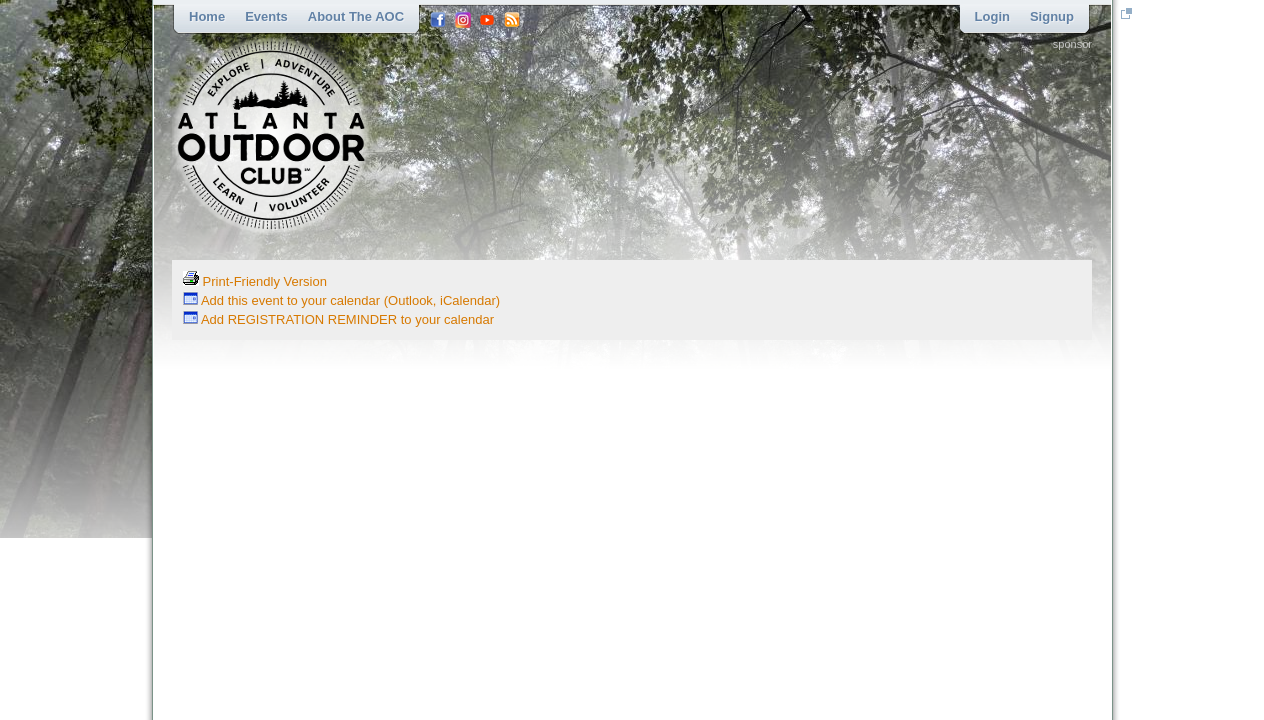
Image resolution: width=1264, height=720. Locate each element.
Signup (1052, 16)
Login (992, 16)
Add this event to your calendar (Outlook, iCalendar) (341, 300)
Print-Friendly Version (255, 281)
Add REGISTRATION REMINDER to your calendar (338, 319)
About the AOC (356, 16)
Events (266, 16)
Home (207, 16)
